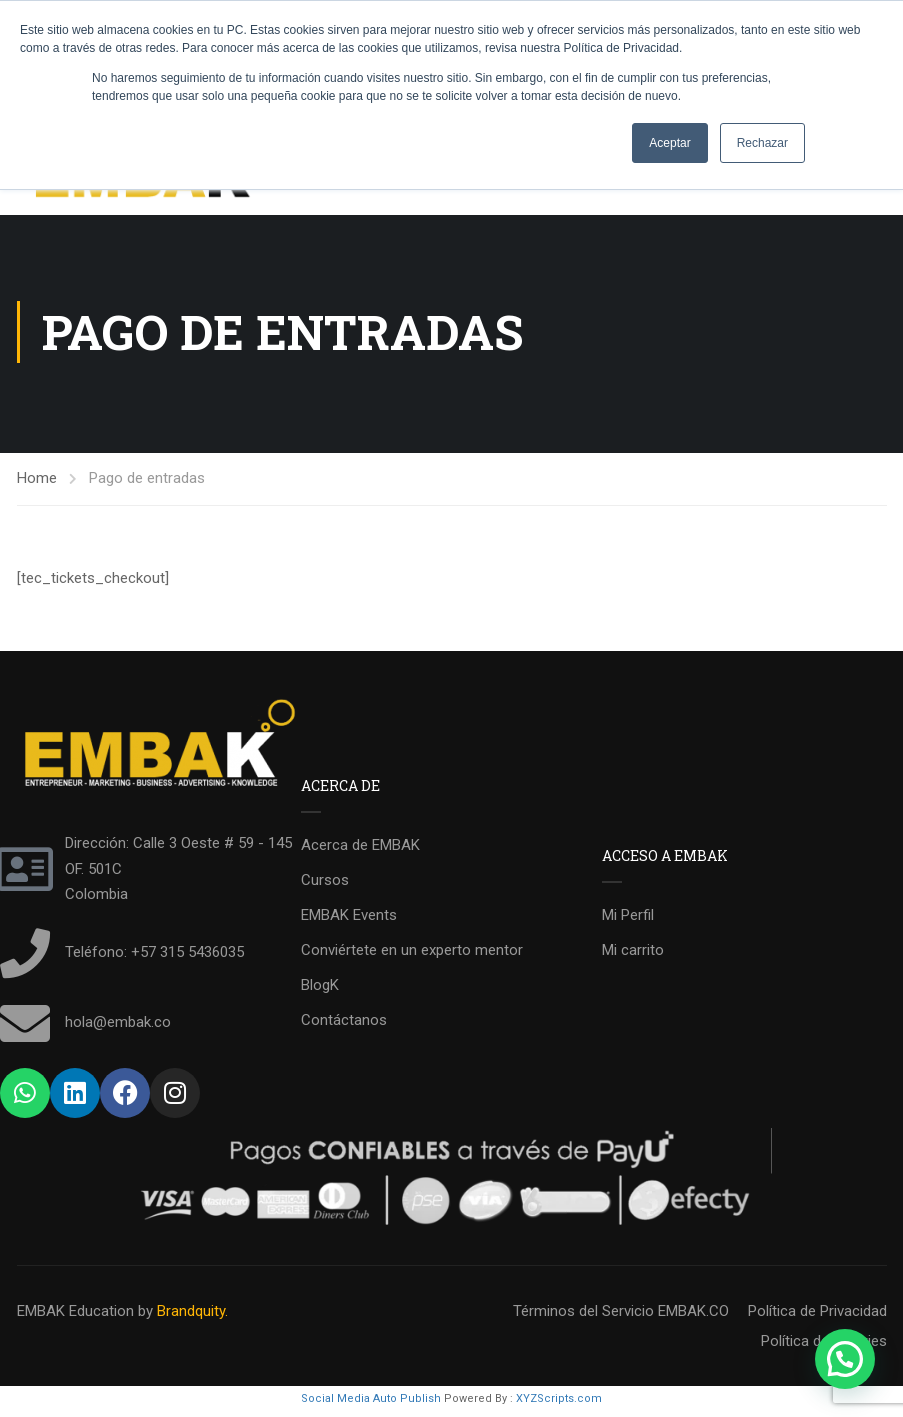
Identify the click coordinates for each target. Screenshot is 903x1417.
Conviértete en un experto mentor (412, 955)
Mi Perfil (628, 920)
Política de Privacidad (817, 1316)
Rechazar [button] (762, 143)
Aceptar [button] (669, 143)
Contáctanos (344, 1025)
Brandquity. (192, 1316)
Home (37, 483)
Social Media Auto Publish (371, 1403)
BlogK (320, 990)
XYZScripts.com (559, 1403)
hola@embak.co (118, 1027)
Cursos (325, 885)
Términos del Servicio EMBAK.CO (621, 1316)
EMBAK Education (75, 1316)
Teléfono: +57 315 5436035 (154, 957)
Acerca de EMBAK (360, 850)
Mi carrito (633, 955)
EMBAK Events (349, 920)
